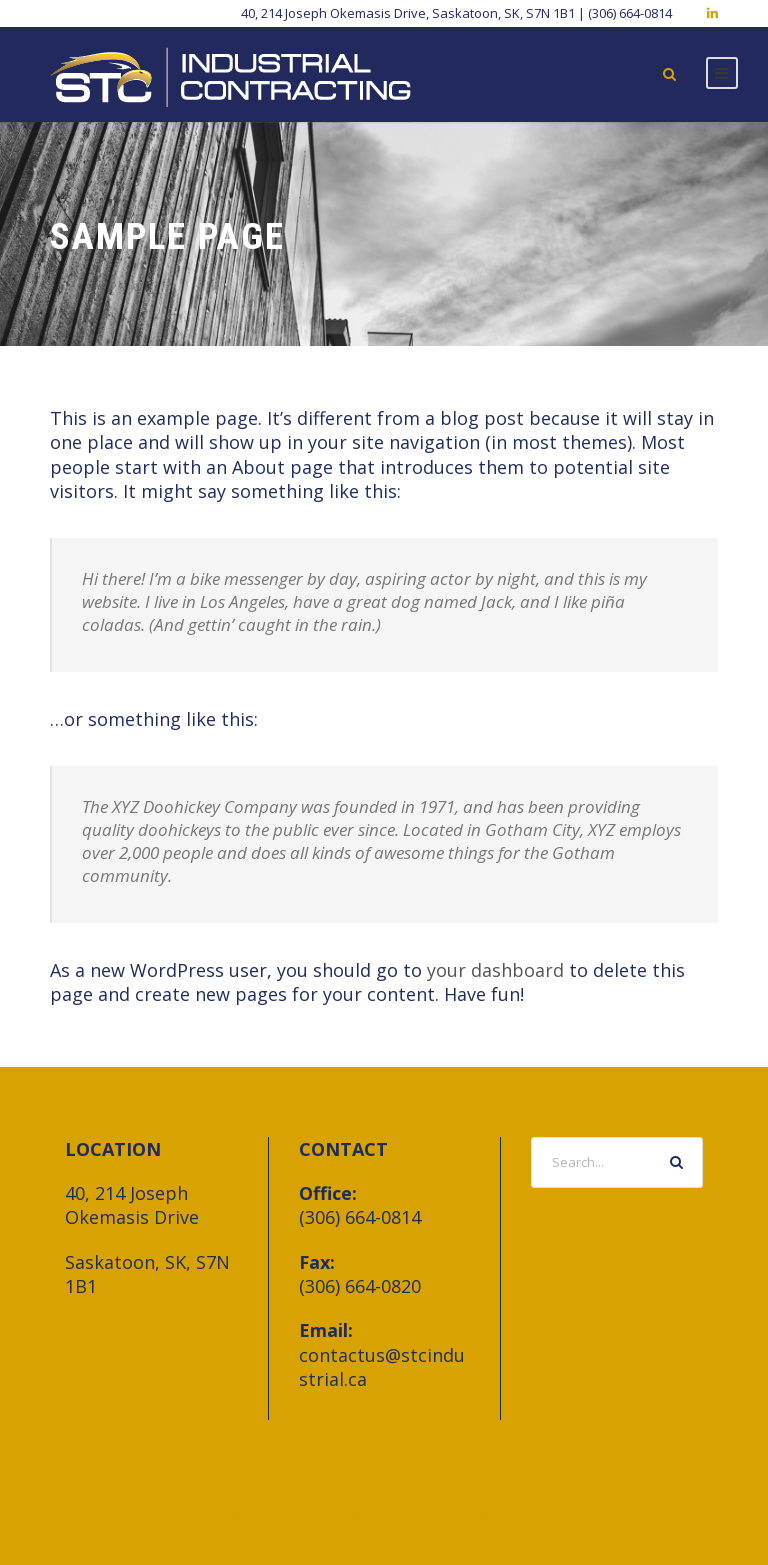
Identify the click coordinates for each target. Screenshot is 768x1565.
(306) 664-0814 (360, 1217)
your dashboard (495, 970)
